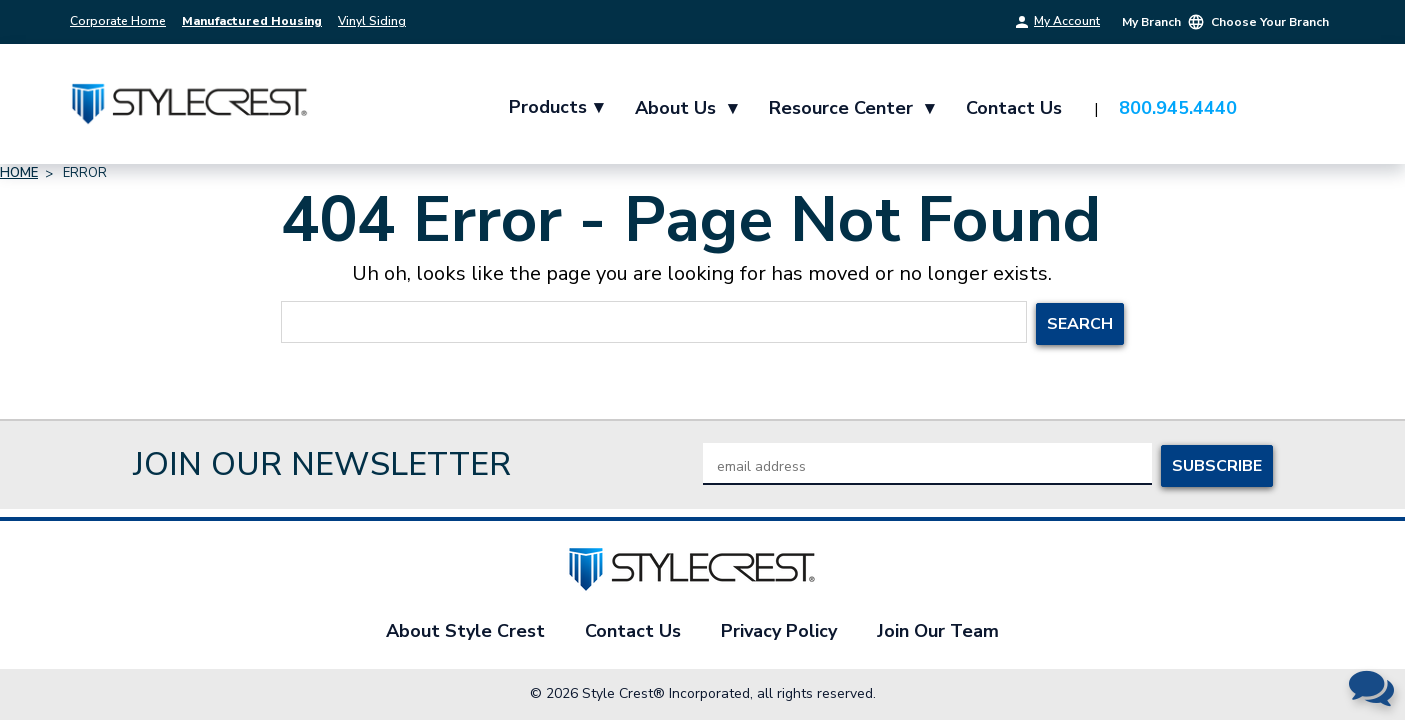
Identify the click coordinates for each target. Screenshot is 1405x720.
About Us (687, 108)
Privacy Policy (779, 631)
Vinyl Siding (372, 21)
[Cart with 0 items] (1310, 109)
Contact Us (1015, 108)
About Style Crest (465, 631)
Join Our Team (938, 631)
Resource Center (852, 108)
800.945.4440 (1179, 108)
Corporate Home (118, 21)
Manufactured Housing (252, 21)
